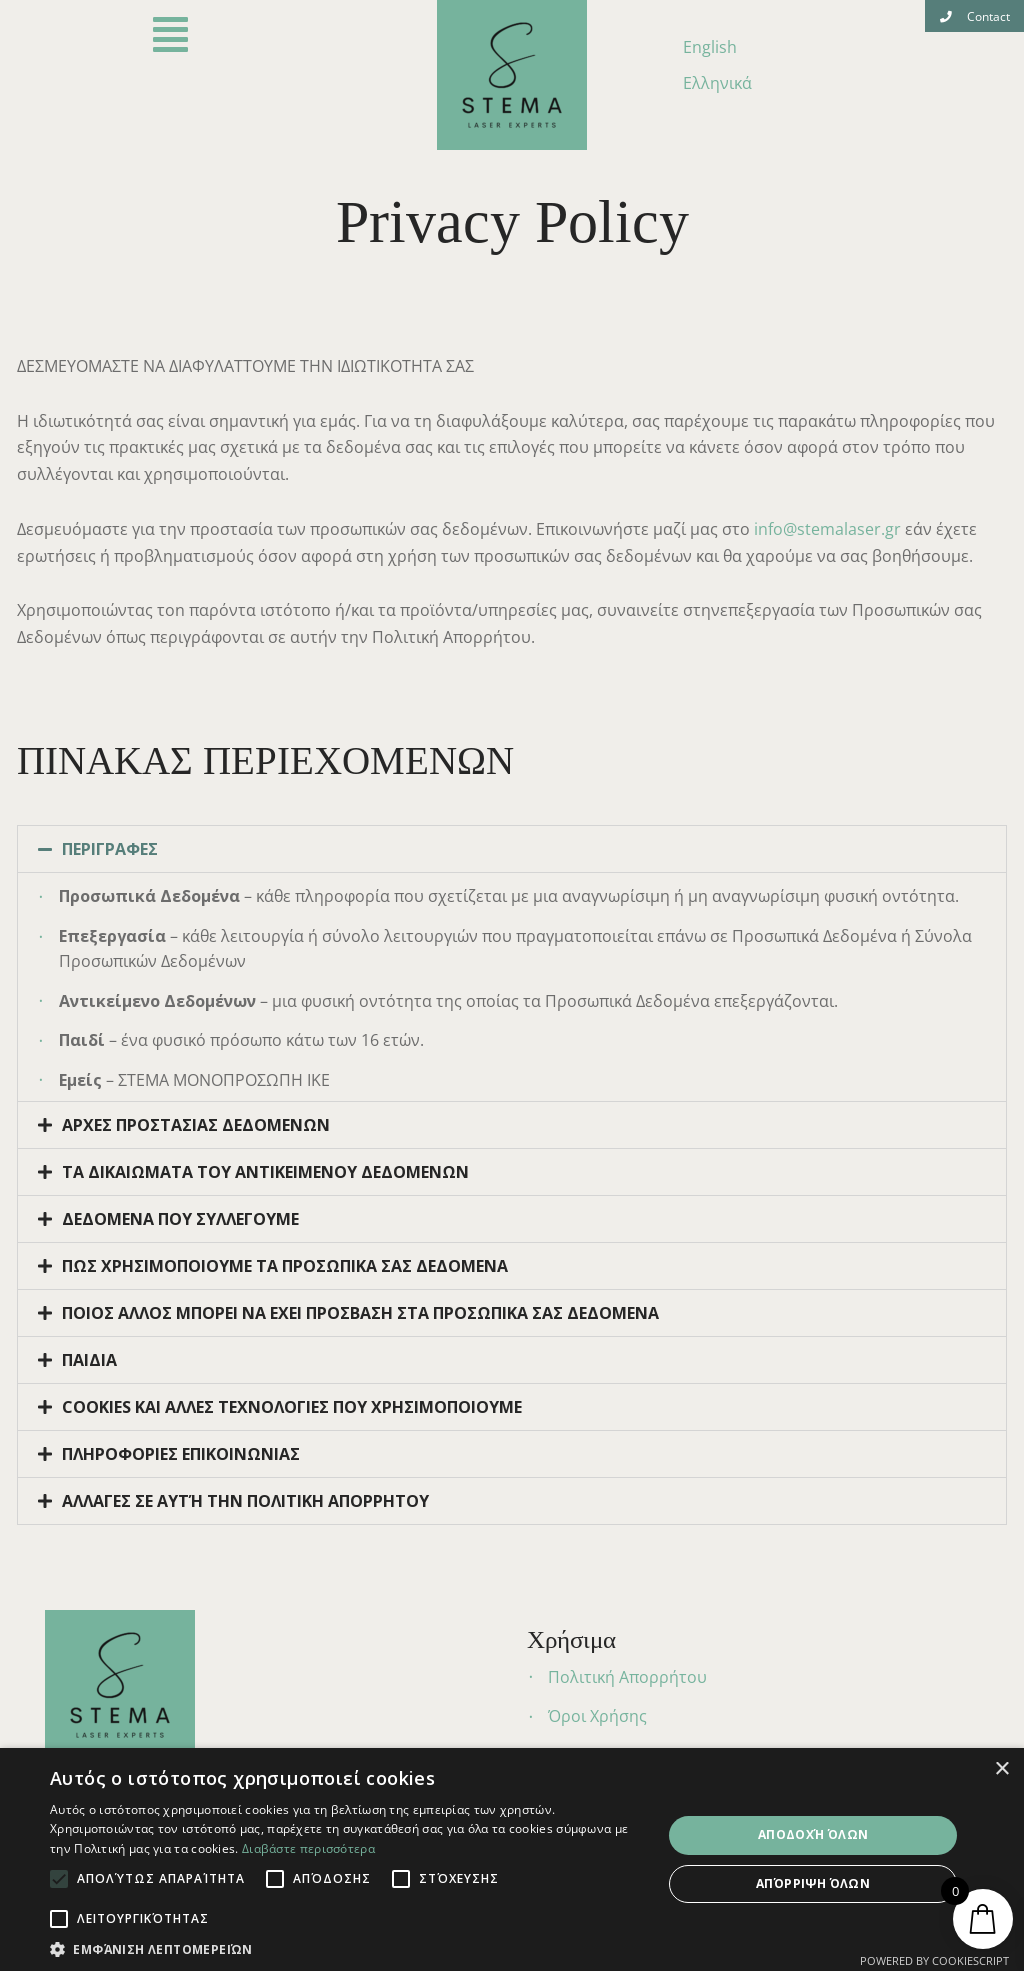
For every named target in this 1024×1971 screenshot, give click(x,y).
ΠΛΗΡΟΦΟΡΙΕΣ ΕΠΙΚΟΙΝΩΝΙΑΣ (181, 1454)
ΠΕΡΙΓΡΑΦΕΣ (110, 849)
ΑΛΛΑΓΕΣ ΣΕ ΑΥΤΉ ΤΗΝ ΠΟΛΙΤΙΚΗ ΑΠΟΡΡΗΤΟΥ (245, 1501)
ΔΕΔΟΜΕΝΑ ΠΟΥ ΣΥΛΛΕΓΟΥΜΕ (180, 1219)
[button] (974, 16)
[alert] (512, 1859)
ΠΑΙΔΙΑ (89, 1360)
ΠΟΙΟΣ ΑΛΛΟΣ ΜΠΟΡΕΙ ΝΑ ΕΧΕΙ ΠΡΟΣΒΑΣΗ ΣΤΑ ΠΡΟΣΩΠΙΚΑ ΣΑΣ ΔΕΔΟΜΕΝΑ (360, 1313)
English (710, 47)
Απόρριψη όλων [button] (813, 1883)
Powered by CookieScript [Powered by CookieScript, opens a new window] (934, 1960)
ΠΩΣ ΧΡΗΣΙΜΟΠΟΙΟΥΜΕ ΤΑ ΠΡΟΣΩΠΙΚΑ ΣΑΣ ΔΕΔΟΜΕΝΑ (285, 1266)
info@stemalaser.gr (827, 529)
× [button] (1001, 1769)
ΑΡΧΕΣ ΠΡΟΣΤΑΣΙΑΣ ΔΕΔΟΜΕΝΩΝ (196, 1125)
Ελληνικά (717, 83)
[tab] (512, 849)
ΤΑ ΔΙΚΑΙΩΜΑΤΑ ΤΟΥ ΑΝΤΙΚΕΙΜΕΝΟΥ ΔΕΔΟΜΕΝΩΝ (265, 1172)
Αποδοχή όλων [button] (813, 1834)
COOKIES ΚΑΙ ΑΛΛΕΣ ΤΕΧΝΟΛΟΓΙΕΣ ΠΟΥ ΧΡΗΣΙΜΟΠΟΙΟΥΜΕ (292, 1407)
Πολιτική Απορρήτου (627, 1677)
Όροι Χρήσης (597, 1716)
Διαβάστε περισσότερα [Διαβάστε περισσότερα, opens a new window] (308, 1848)
